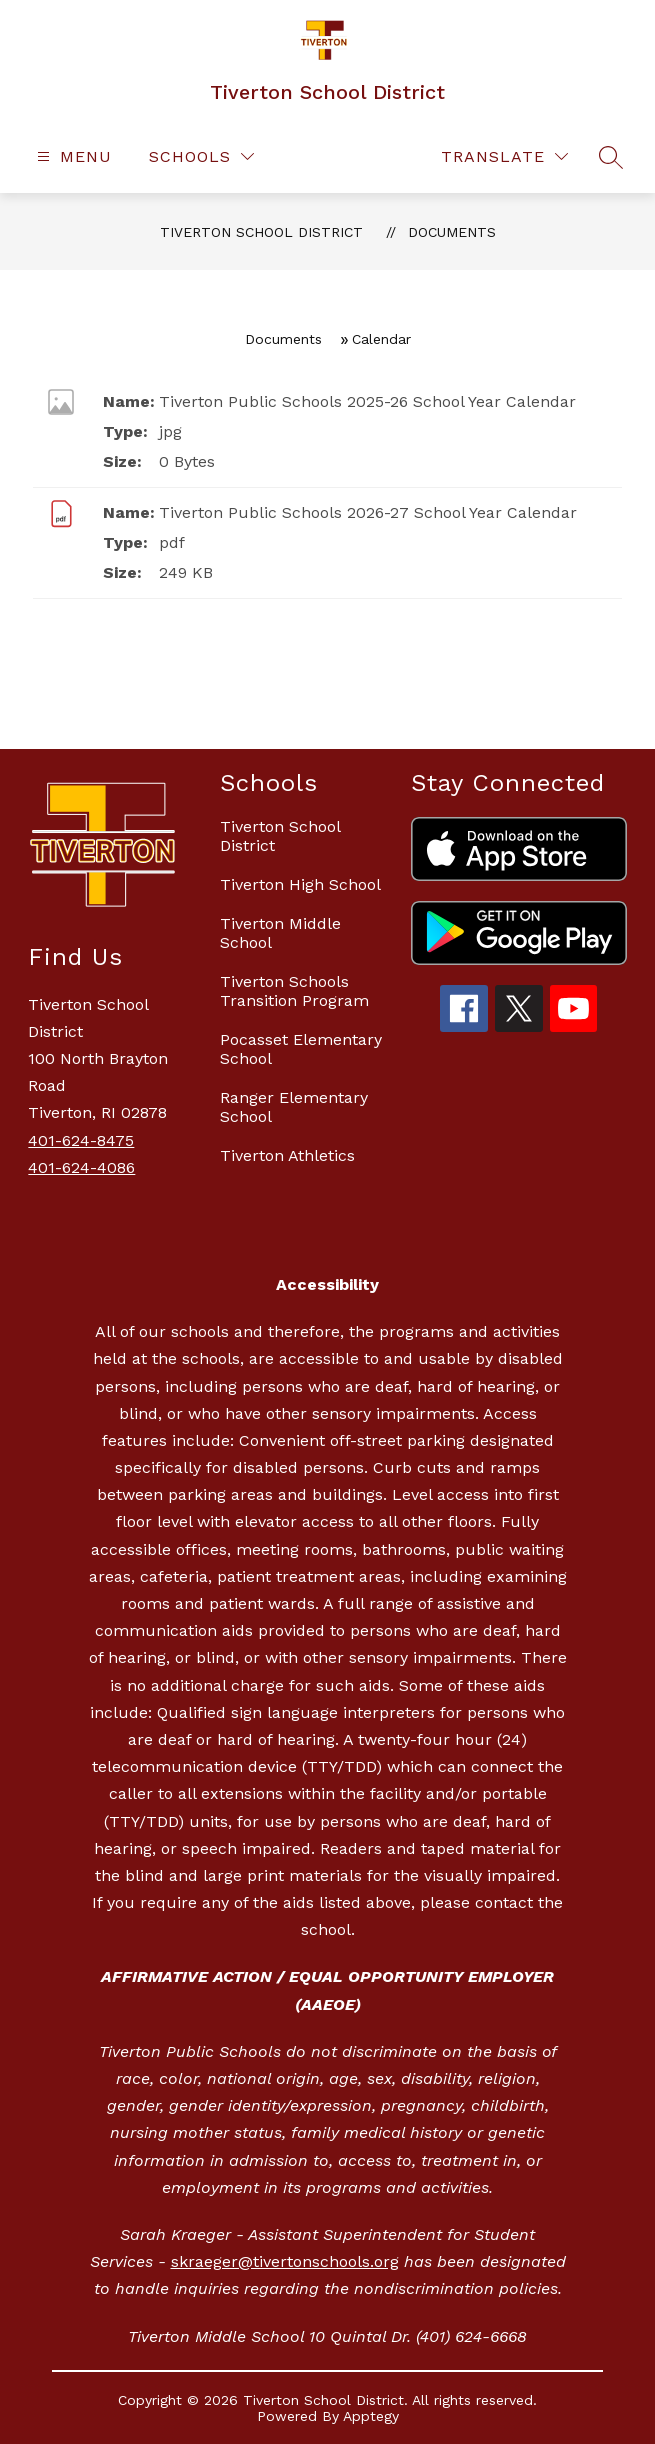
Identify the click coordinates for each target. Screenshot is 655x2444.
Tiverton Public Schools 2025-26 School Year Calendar (367, 401)
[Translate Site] (504, 156)
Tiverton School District (261, 232)
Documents (452, 232)
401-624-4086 (81, 1167)
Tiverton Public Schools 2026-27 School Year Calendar (368, 512)
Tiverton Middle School (280, 933)
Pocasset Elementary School (301, 1049)
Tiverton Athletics (287, 1155)
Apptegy (371, 2416)
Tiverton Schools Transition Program (294, 991)
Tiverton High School (300, 884)
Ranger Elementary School (294, 1107)
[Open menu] (72, 156)
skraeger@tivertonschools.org (285, 2261)
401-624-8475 (81, 1140)
